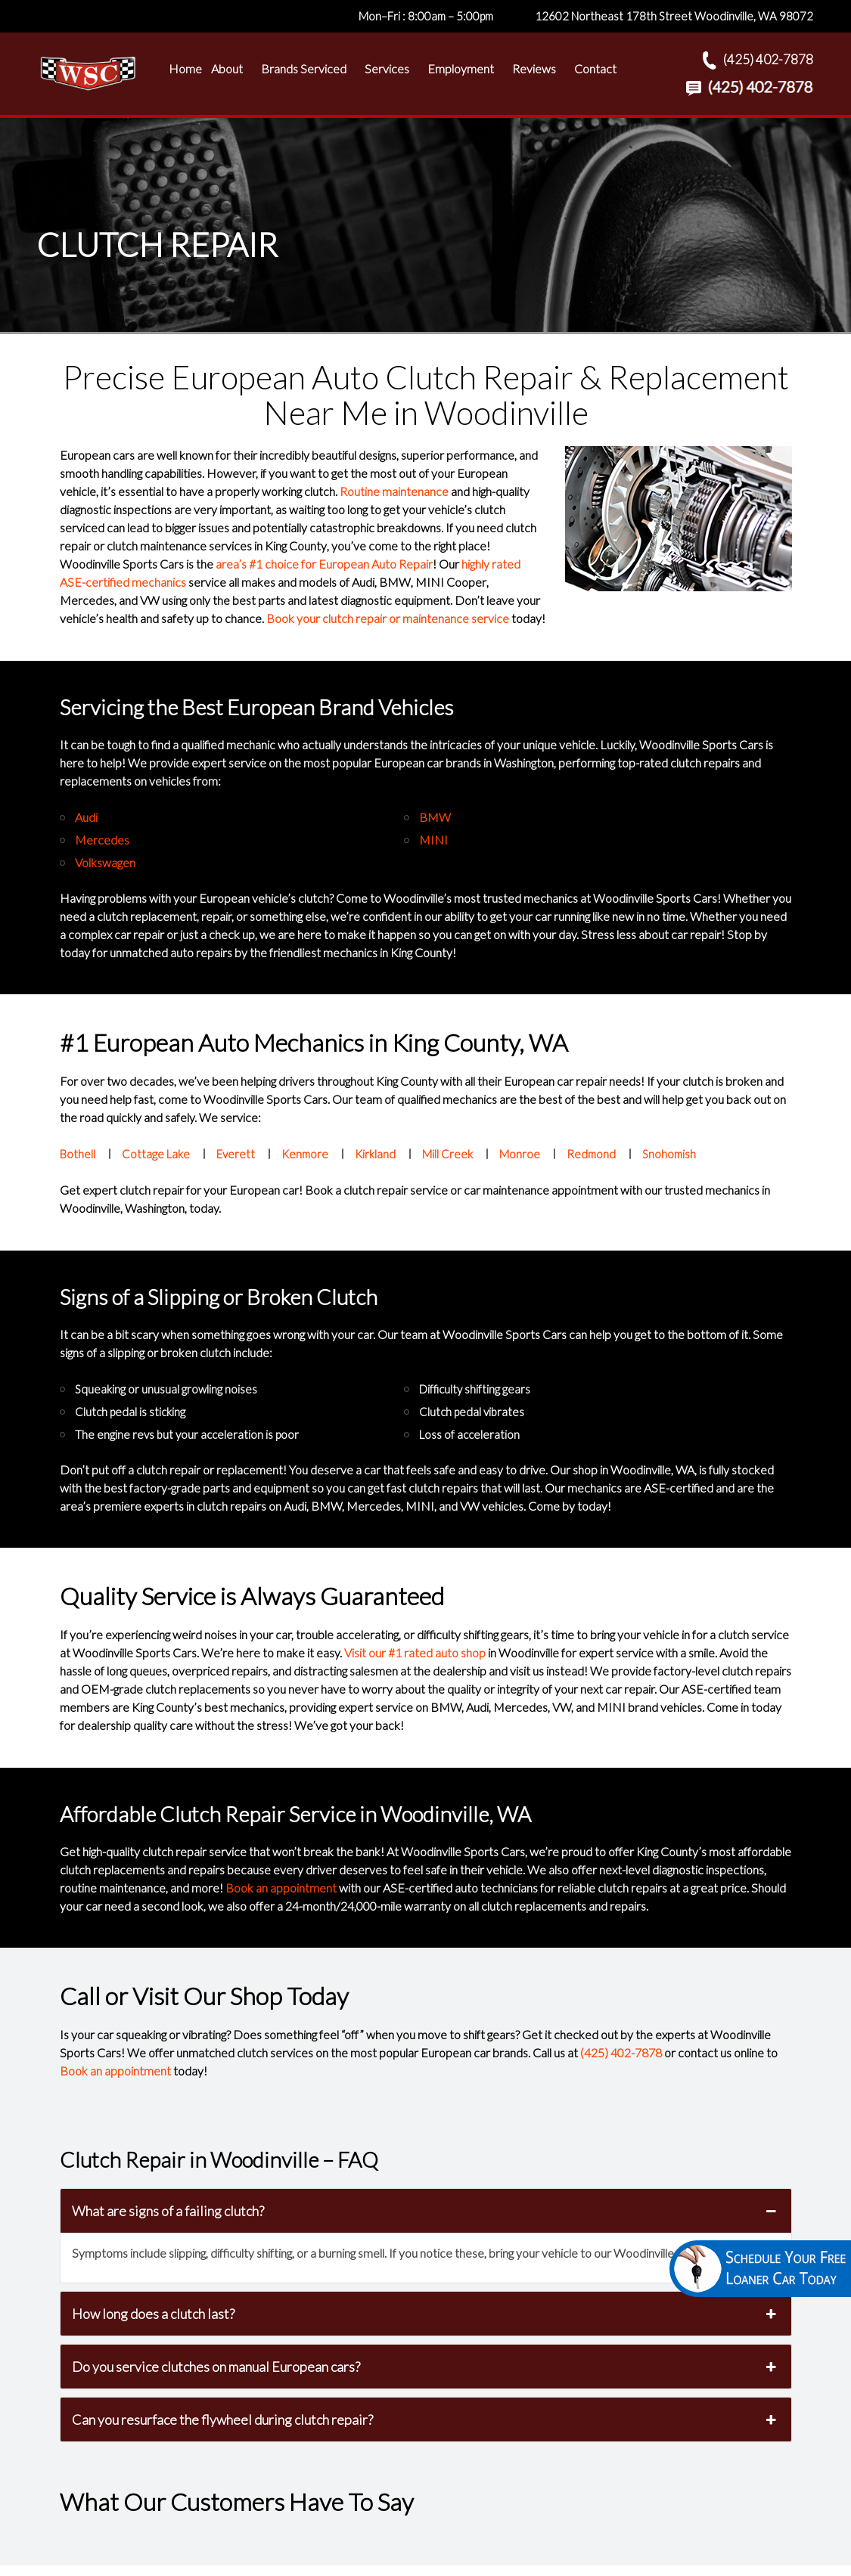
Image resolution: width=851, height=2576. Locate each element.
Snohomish (669, 1154)
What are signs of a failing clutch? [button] (426, 2210)
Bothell (77, 1154)
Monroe (519, 1154)
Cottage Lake (156, 1154)
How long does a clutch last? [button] (426, 2313)
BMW (435, 817)
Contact (595, 68)
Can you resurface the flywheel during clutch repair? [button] (426, 2419)
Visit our (415, 1652)
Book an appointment (281, 1887)
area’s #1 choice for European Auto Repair (324, 563)
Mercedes (102, 839)
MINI (433, 839)
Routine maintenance (394, 491)
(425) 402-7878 (621, 2052)
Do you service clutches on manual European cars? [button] (426, 2366)
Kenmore (304, 1154)
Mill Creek (447, 1154)
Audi (86, 817)
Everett (235, 1154)
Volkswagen (105, 862)
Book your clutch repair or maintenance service (387, 618)
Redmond (591, 1154)
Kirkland (375, 1154)
